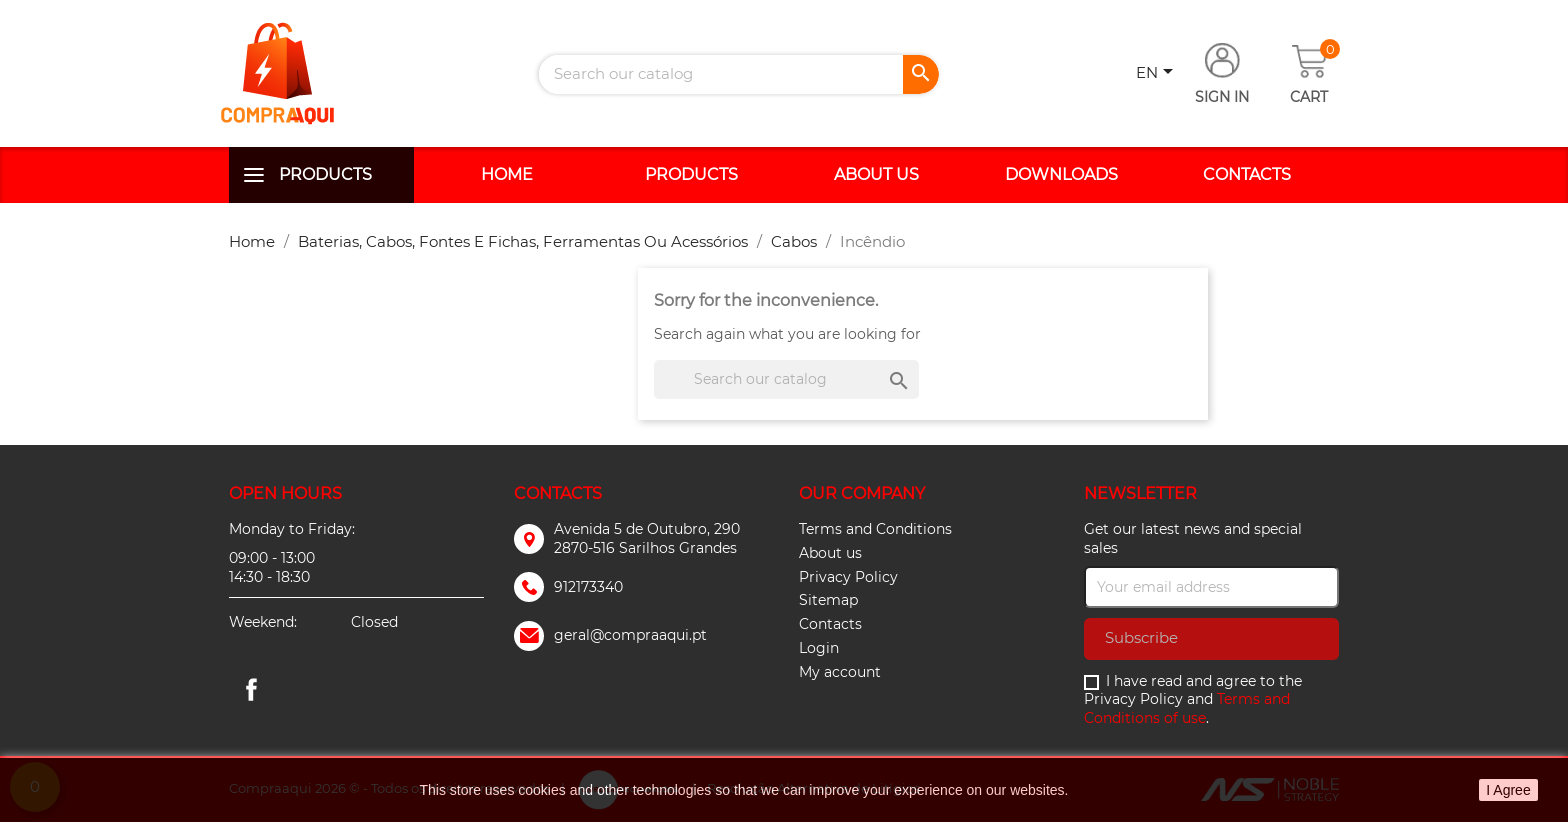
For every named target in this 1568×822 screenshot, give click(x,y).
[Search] (739, 74)
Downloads (1061, 174)
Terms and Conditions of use (1187, 708)
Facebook (251, 689)
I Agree (1508, 790)
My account (840, 672)
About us (876, 174)
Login (819, 648)
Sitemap (828, 600)
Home (507, 174)
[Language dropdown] (1158, 74)
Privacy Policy (848, 577)
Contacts (1247, 174)
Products (325, 174)
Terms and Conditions (875, 529)
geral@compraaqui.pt (630, 635)
